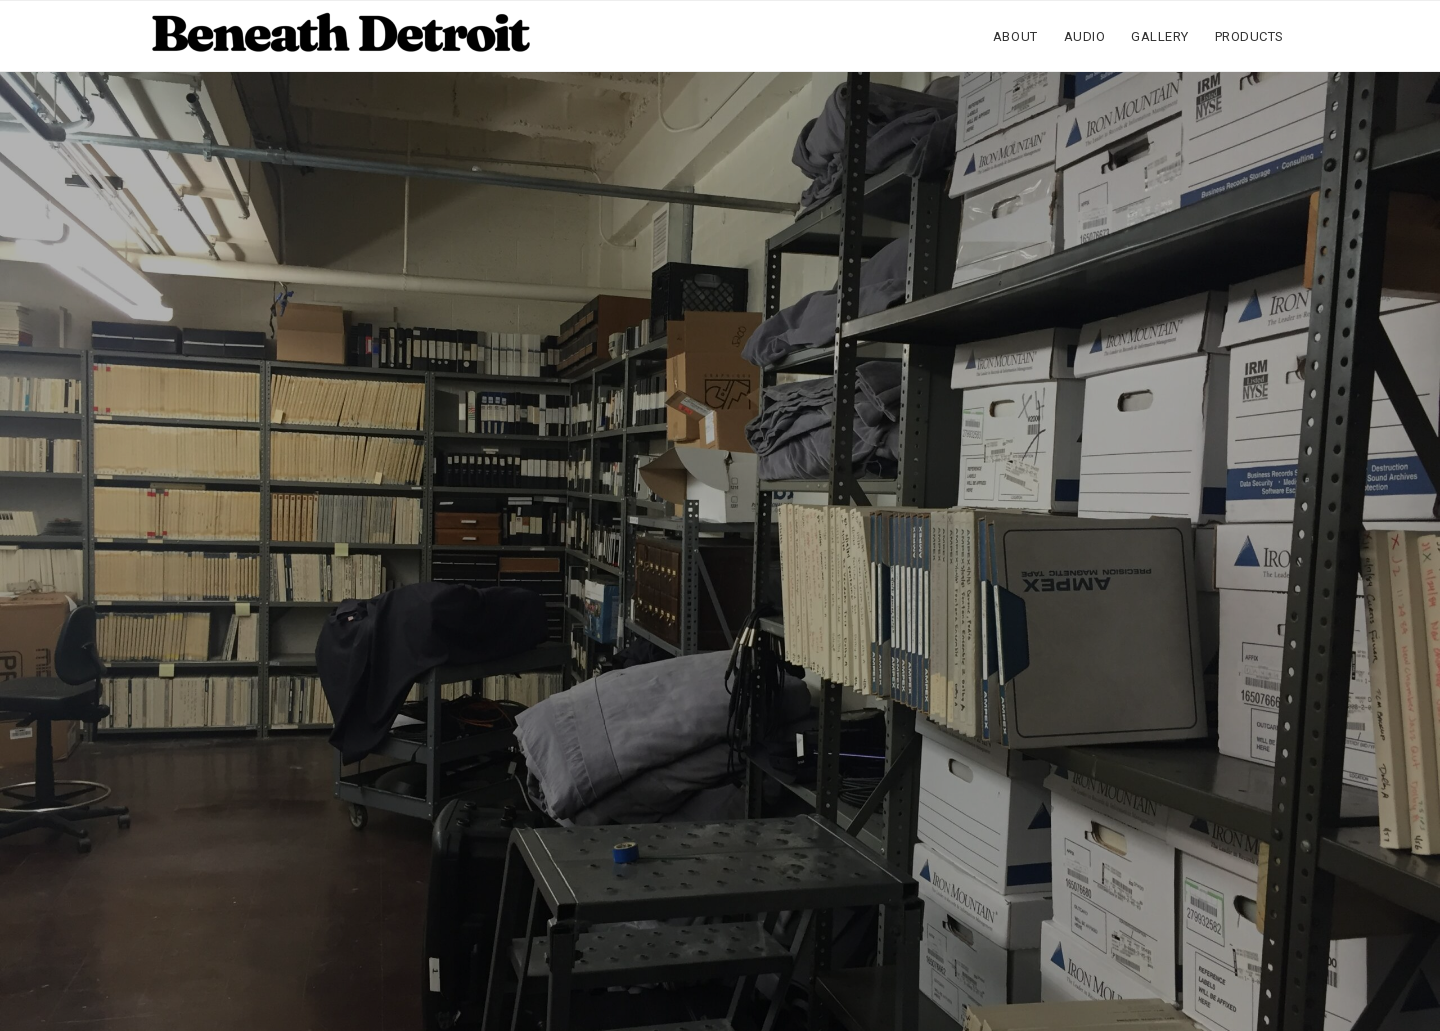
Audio (1085, 36)
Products (1249, 36)
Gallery (1160, 36)
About (1015, 36)
